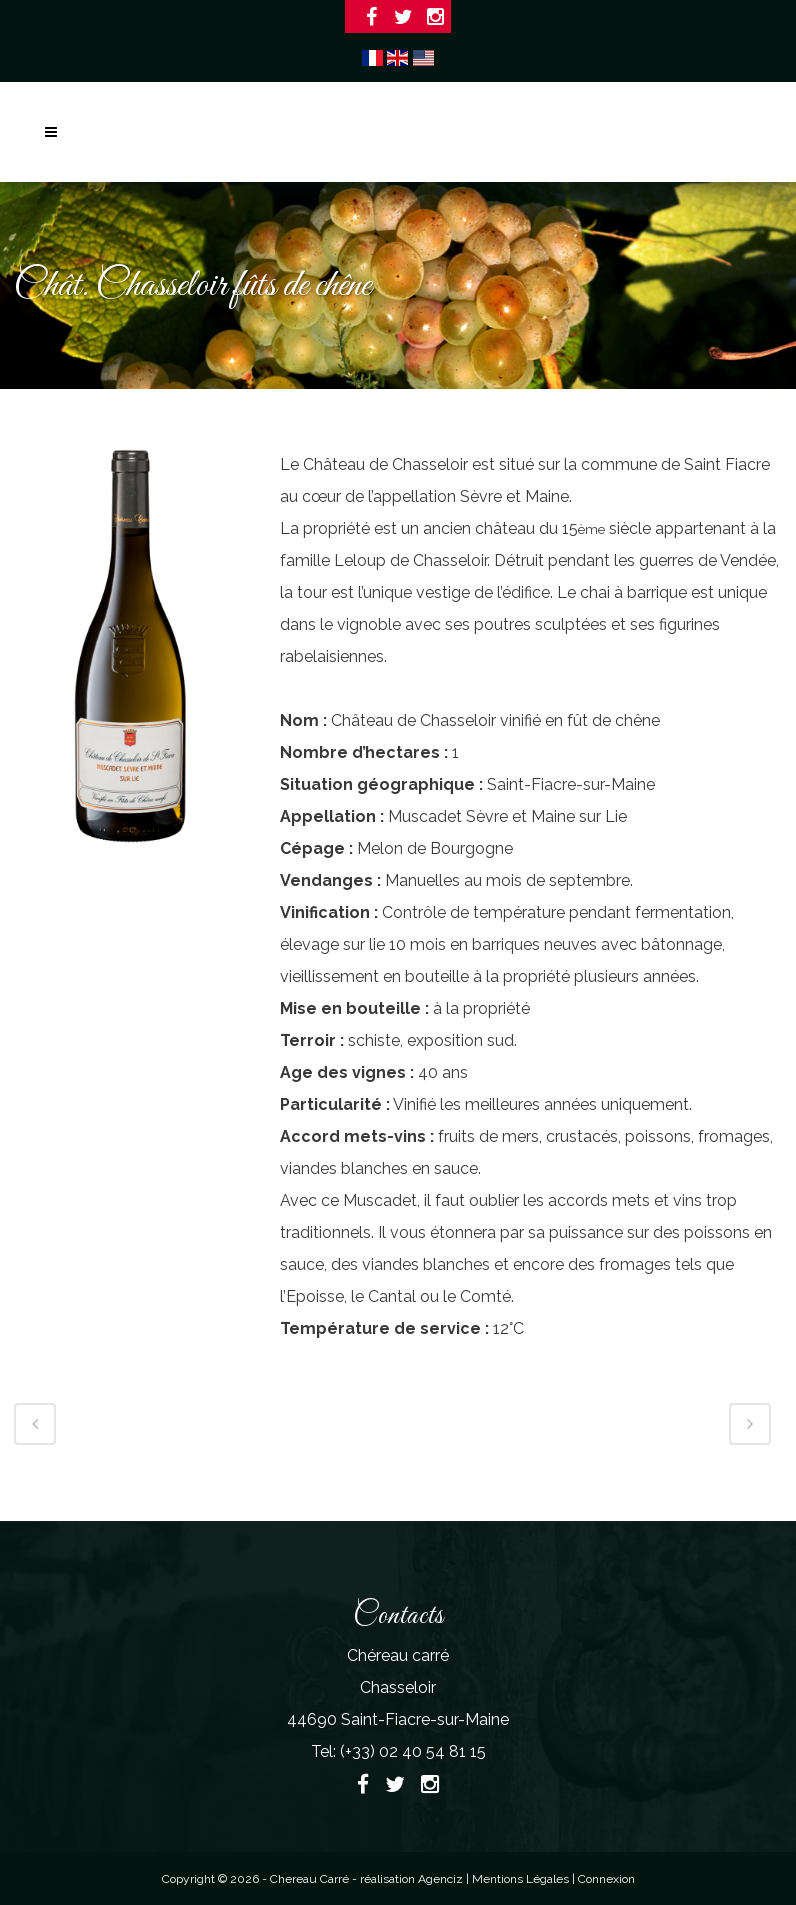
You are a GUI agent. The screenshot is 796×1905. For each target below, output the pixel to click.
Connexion (606, 1879)
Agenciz (440, 1879)
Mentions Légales (522, 1879)
